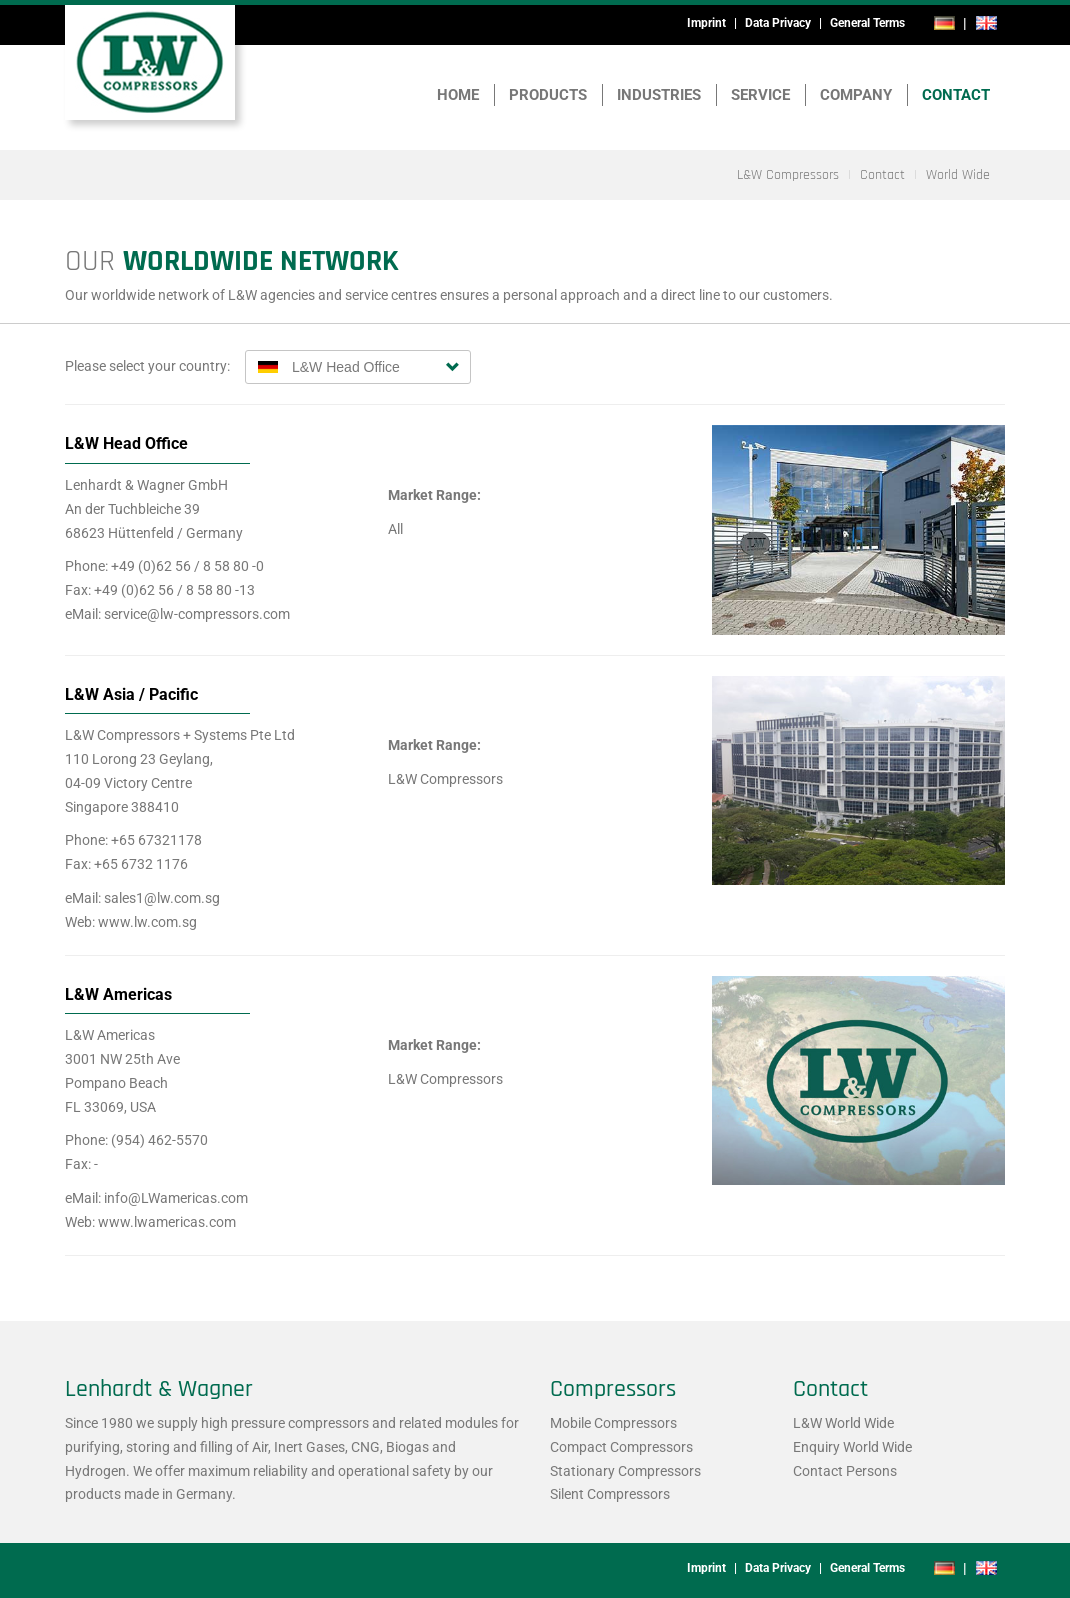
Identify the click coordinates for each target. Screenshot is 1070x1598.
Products (548, 95)
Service (760, 95)
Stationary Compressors (625, 1471)
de (944, 23)
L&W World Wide (843, 1423)
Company (856, 95)
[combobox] (358, 367)
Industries (659, 95)
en (986, 23)
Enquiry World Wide (852, 1447)
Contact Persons (845, 1471)
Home (458, 95)
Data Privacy (778, 23)
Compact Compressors (621, 1447)
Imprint (706, 23)
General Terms (867, 23)
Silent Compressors (610, 1494)
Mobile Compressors (613, 1423)
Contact (956, 95)
